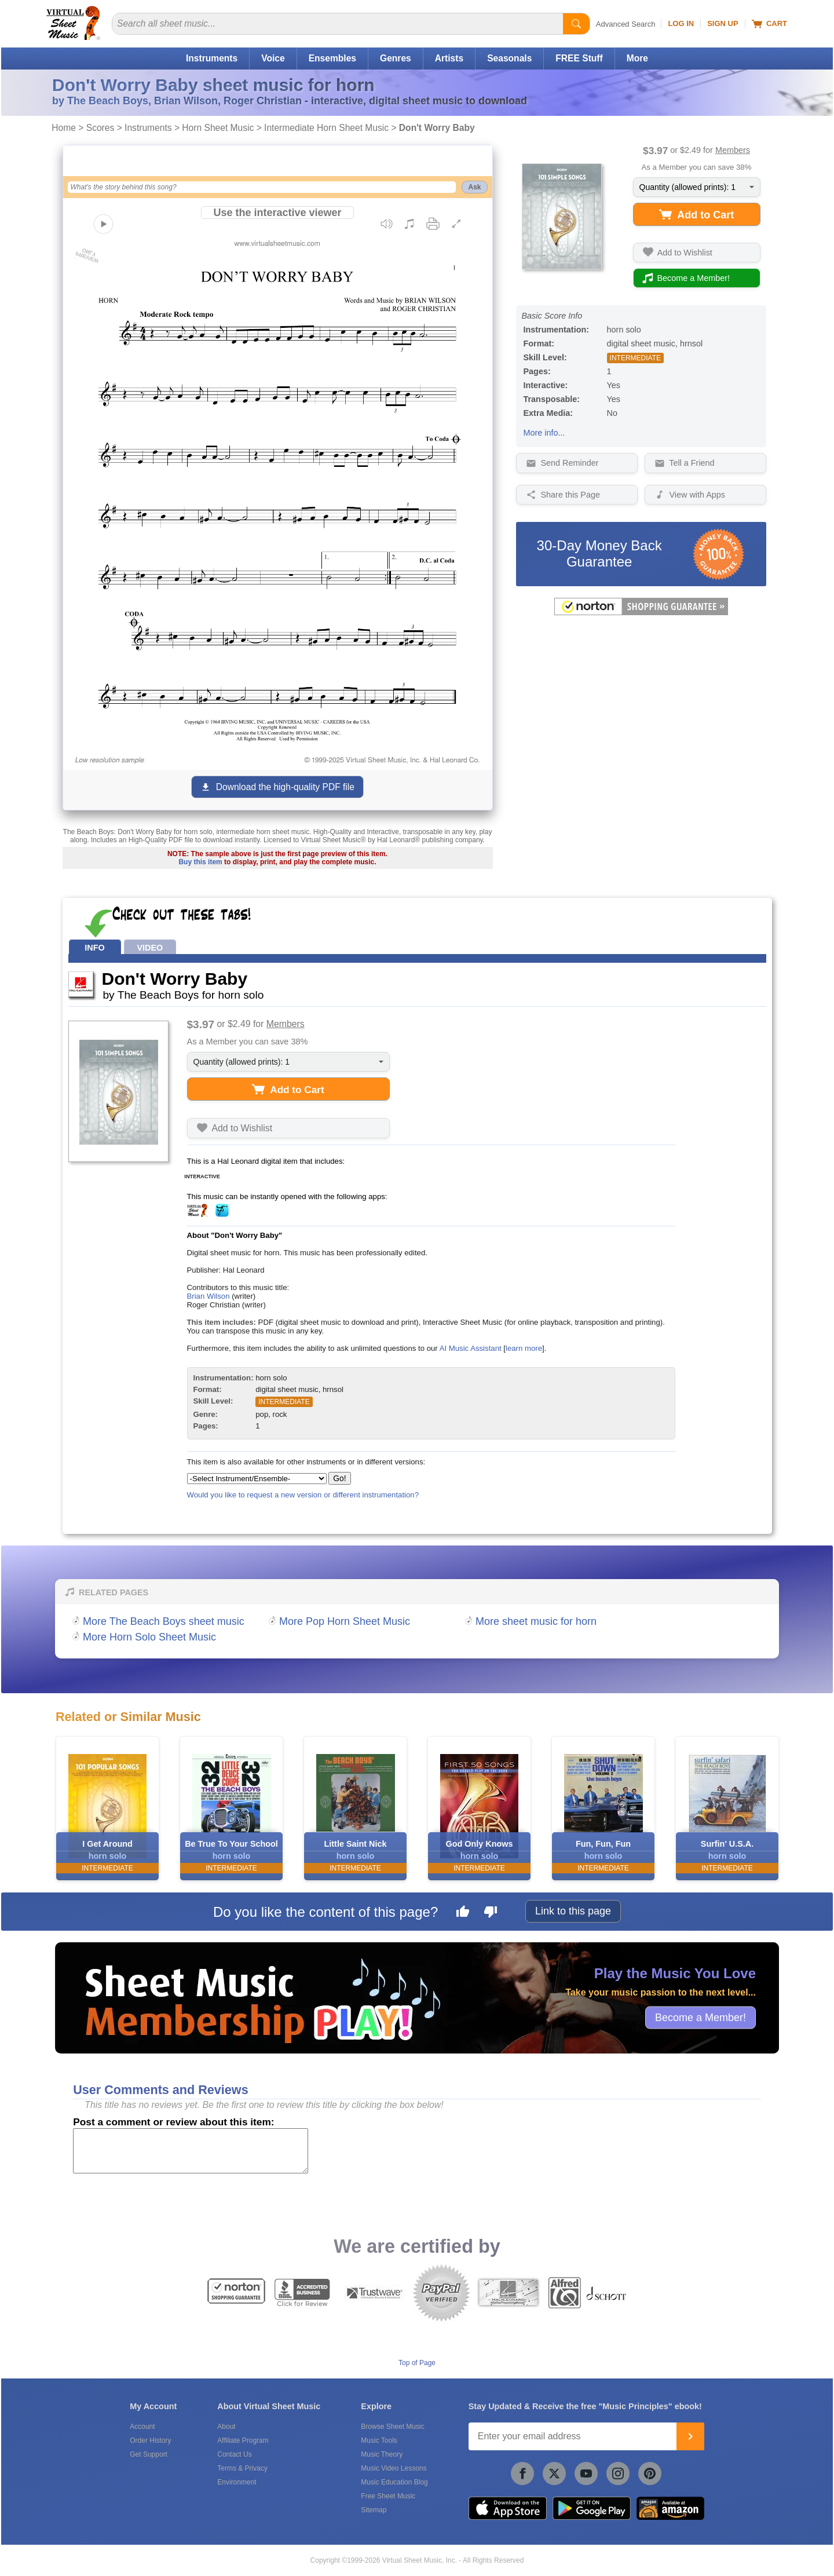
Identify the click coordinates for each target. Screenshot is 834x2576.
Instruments (211, 58)
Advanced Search (626, 24)
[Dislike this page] (490, 1913)
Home (64, 128)
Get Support (148, 2454)
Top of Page (417, 2363)
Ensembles (332, 58)
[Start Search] (576, 23)
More (637, 58)
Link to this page (573, 1911)
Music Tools (379, 2440)
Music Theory (382, 2454)
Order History (150, 2440)
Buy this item (200, 862)
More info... (544, 432)
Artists (449, 58)
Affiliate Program (242, 2440)
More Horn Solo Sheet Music (149, 1637)
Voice (272, 58)
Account (142, 2426)
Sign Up (722, 23)
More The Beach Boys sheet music (163, 1621)
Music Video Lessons (393, 2468)
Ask (474, 187)
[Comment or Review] (190, 2150)
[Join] (690, 2436)
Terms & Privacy (242, 2468)
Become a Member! (700, 2017)
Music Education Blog (394, 2482)
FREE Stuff (578, 58)
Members (732, 150)
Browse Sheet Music (392, 2426)
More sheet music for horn (536, 1621)
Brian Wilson (208, 1296)
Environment (236, 2482)
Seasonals (509, 58)
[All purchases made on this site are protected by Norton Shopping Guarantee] (641, 613)
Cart (769, 23)
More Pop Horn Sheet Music (344, 1621)
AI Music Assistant (471, 1348)
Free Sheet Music (388, 2496)
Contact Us (234, 2454)
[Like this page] (462, 1913)
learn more (524, 1348)
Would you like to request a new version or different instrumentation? (303, 1494)
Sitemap (373, 2510)
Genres (395, 58)
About (226, 2426)
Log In (681, 23)
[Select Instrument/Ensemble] (257, 1478)
